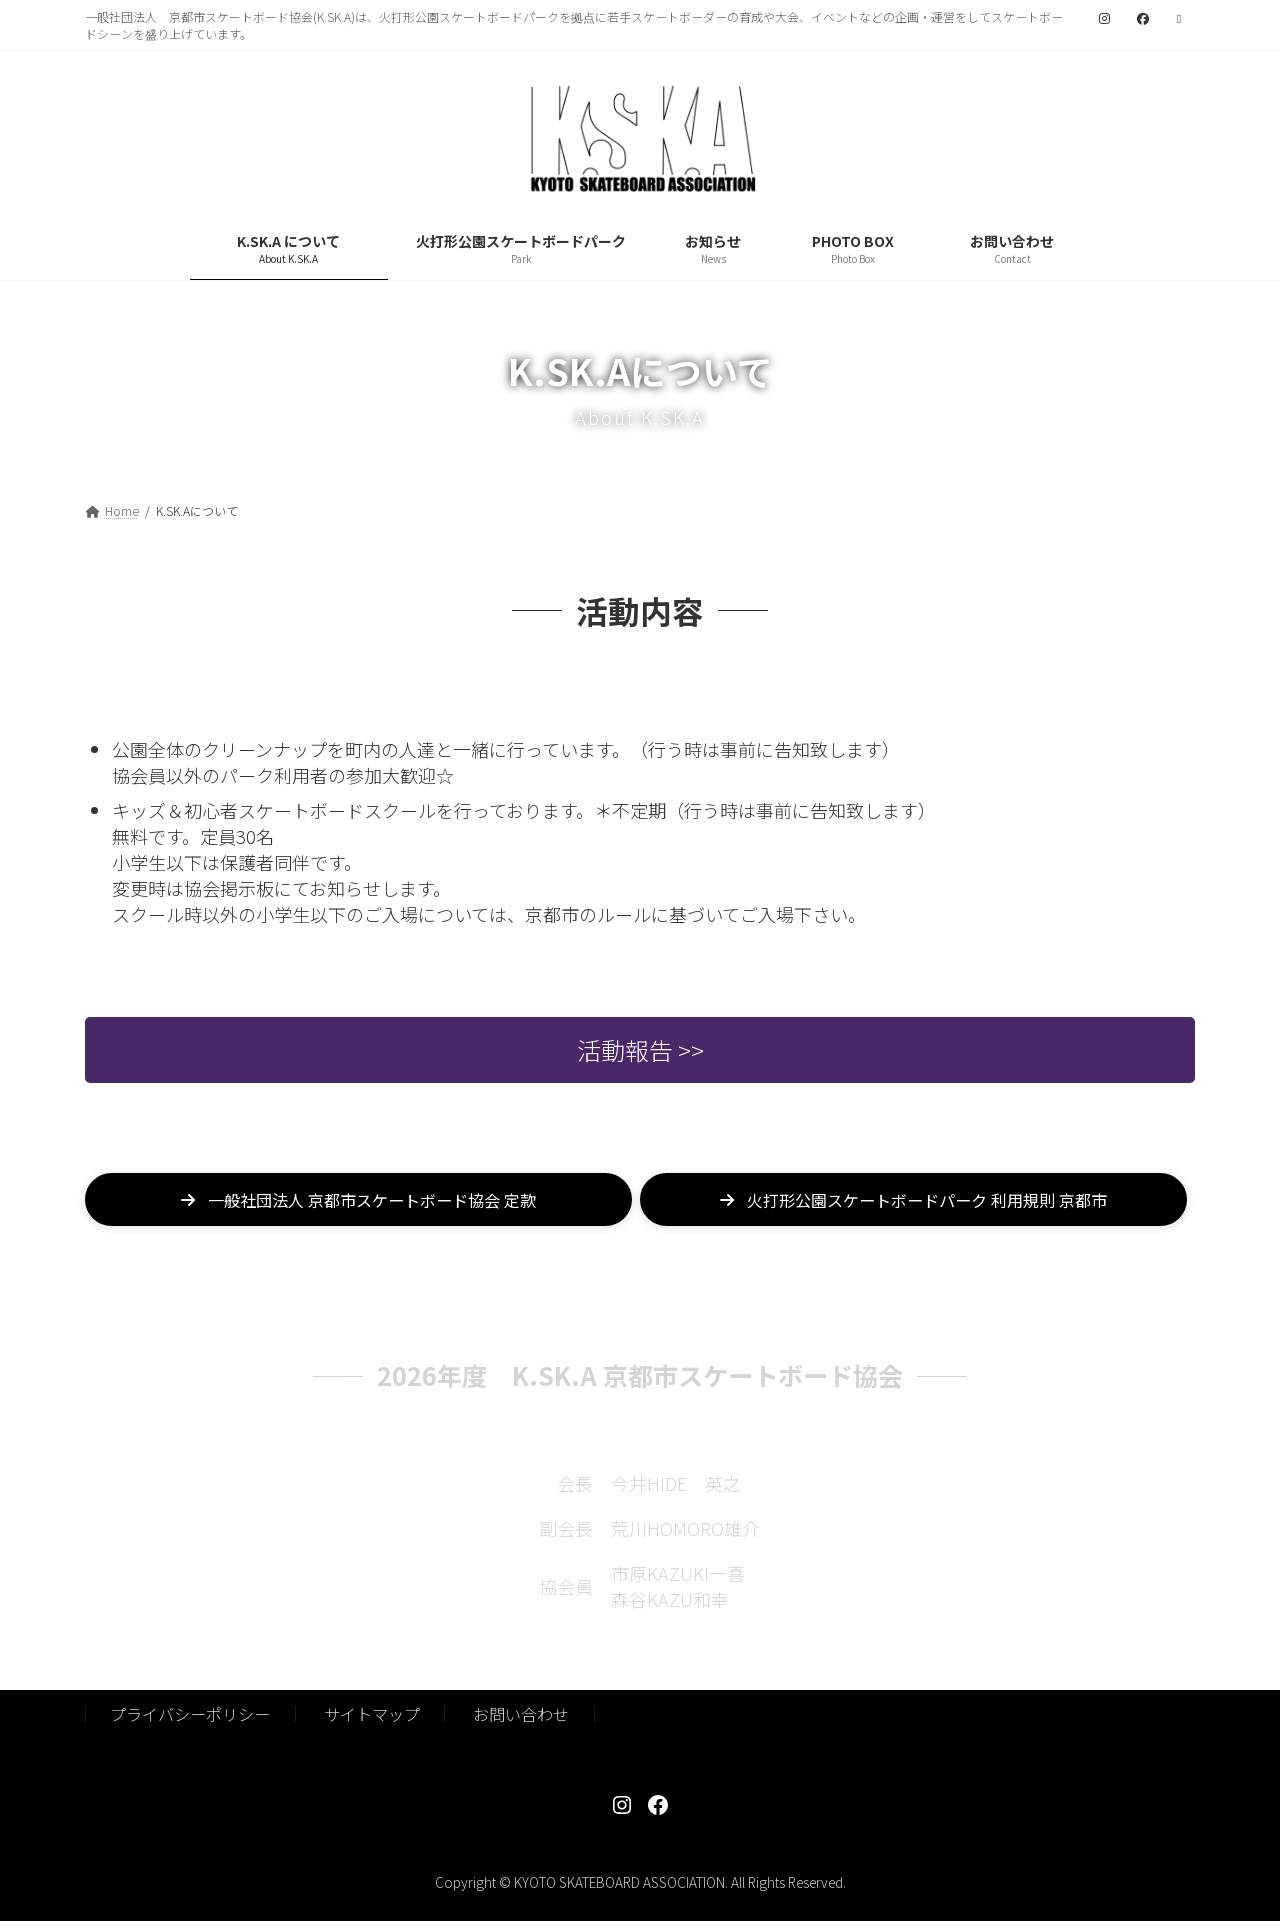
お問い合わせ (521, 1725)
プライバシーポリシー (190, 1725)
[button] (358, 1218)
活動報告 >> (640, 1063)
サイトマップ (372, 1725)
